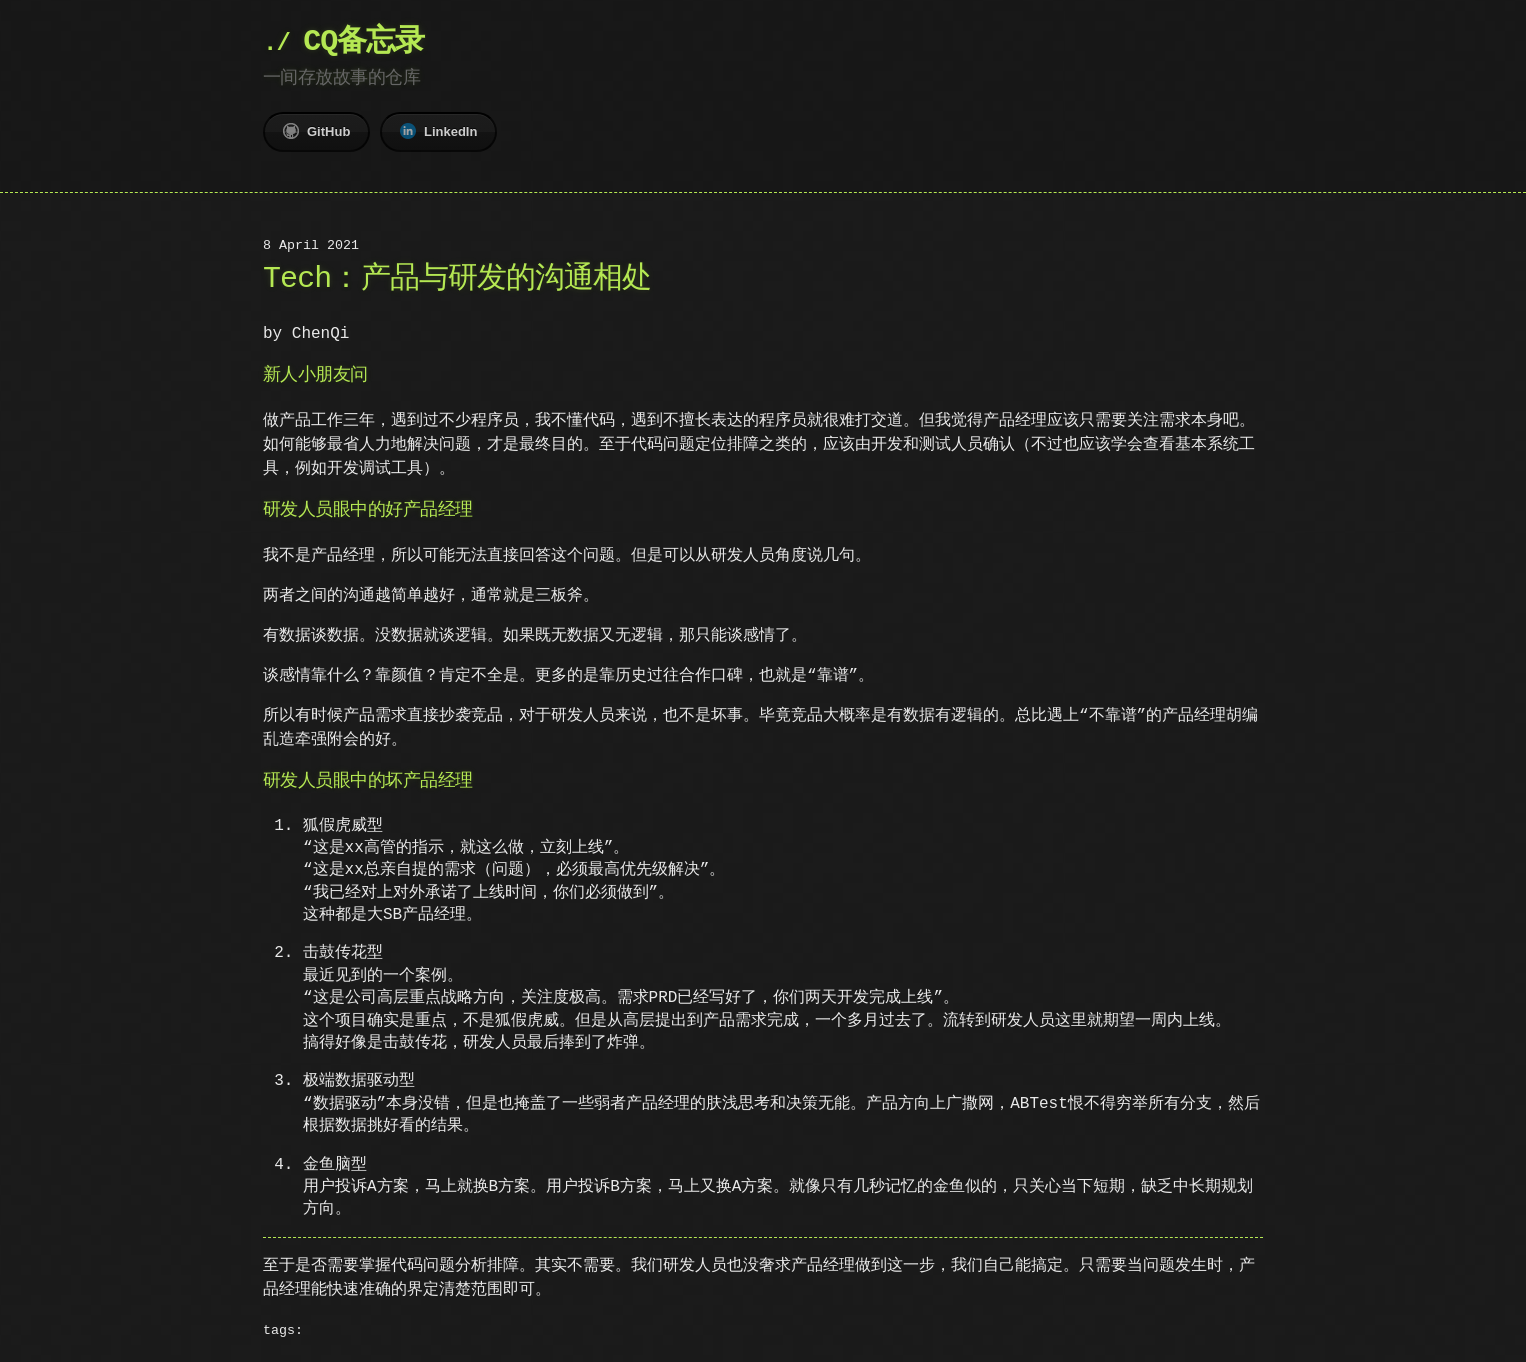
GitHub (316, 131)
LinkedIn (438, 131)
